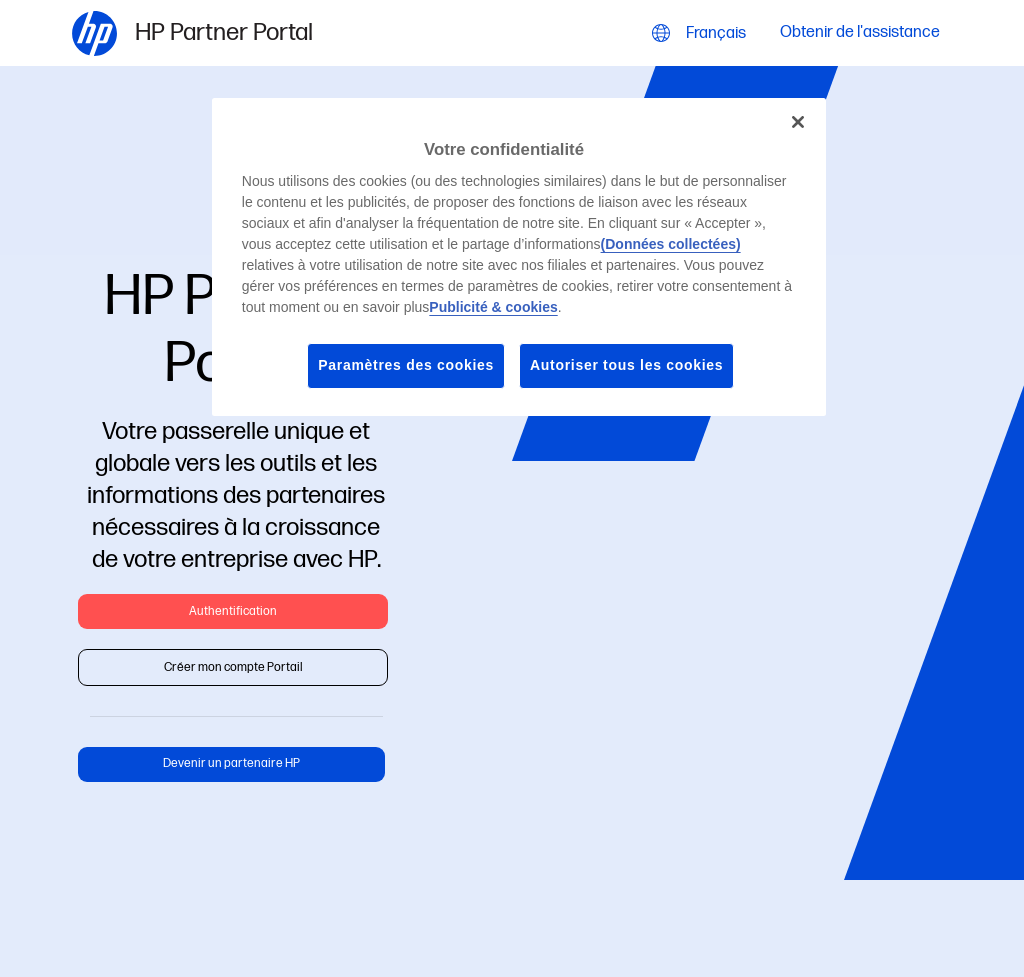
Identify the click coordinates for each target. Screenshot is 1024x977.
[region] (519, 257)
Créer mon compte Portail (233, 667)
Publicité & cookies (493, 307)
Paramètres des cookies (406, 365)
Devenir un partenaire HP (231, 763)
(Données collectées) (671, 244)
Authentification (233, 611)
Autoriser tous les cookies (626, 365)
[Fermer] (798, 122)
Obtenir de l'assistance (860, 33)
